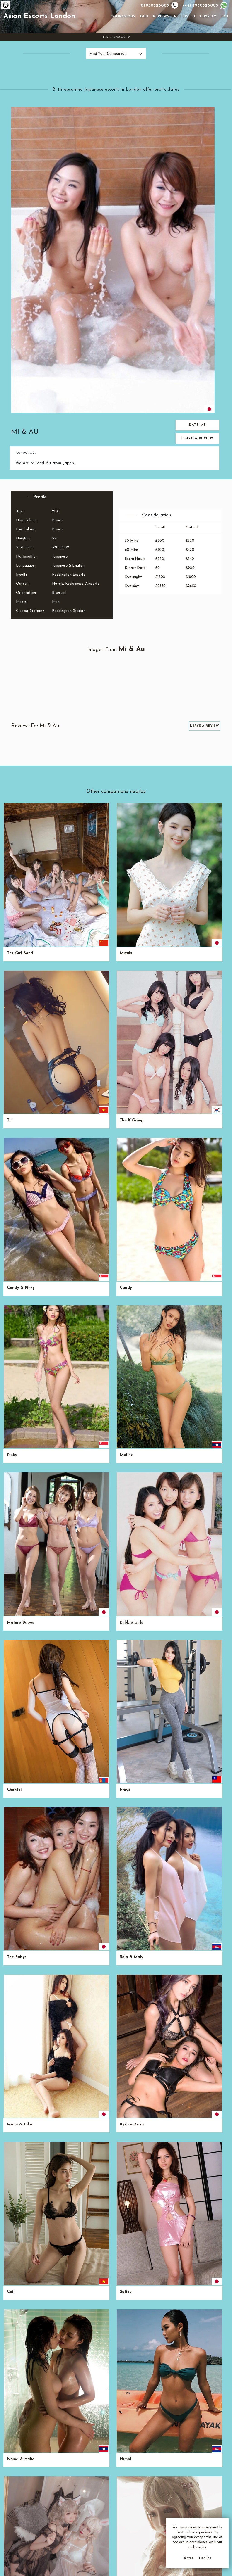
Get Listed (182, 39)
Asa (165, 1729)
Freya (205, 793)
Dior (50, 1336)
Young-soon (133, 1467)
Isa (126, 2251)
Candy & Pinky (170, 724)
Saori (205, 2121)
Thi (87, 722)
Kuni (11, 1005)
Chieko (52, 2121)
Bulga (89, 1924)
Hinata (13, 2186)
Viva (166, 1070)
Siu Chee (170, 2186)
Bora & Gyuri (58, 1271)
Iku (164, 2121)
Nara (167, 1794)
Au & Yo (53, 1467)
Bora (11, 1336)
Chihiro (52, 1924)
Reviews (159, 39)
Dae (88, 1070)
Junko (12, 2251)
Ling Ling (93, 2055)
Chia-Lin (92, 1140)
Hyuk (166, 1140)
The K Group (135, 722)
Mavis (90, 1663)
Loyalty (206, 39)
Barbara (169, 1990)
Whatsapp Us (156, 2506)
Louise (52, 2186)
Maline (52, 793)
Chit (204, 1990)
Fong (89, 1532)
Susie (128, 2186)
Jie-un (167, 1336)
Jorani (206, 1336)
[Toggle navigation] (102, 38)
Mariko (91, 1598)
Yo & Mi (169, 1402)
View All (25, 2375)
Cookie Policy (94, 2513)
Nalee (129, 1336)
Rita (88, 1859)
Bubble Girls (134, 793)
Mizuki (52, 722)
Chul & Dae (211, 1140)
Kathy (128, 1729)
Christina (54, 1990)
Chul (11, 1140)
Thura (51, 1532)
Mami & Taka (91, 866)
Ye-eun (129, 1794)
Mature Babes (91, 795)
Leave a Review (199, 190)
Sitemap (89, 2522)
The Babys (17, 863)
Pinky (12, 793)
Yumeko (91, 1990)
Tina (204, 1206)
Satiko (206, 863)
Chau (167, 1598)
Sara (204, 1402)
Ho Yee (130, 1070)
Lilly (11, 1598)
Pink (166, 1206)
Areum (129, 1271)
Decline (191, 2562)
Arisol (205, 1598)
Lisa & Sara (173, 1005)
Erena (51, 1140)
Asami (51, 1070)
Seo (165, 934)
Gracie (13, 1271)
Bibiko (51, 1794)
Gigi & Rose (57, 1005)
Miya (166, 1663)
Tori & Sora (133, 1005)
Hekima (130, 1532)
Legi (127, 1598)
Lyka (11, 1729)
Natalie (53, 1206)
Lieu (204, 1729)
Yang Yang (17, 1663)
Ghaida (207, 1859)
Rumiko (91, 1729)
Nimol (51, 934)
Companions (121, 39)
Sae (126, 934)
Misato (129, 1402)
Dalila (128, 1924)
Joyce (89, 2251)
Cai (165, 863)
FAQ (223, 39)
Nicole (168, 1532)
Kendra (53, 1859)
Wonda (206, 2186)
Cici (126, 1206)
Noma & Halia (15, 936)
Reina (167, 2251)
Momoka (170, 1271)
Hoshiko (91, 1794)
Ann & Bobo (173, 1467)
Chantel (169, 793)
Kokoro (52, 1729)
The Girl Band (14, 724)
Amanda (92, 1271)
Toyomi (90, 1206)
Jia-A (11, 1859)
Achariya (208, 1924)
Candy (206, 722)
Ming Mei (16, 2055)
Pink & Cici (94, 1336)
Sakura (129, 1663)
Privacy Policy (94, 2505)
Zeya (50, 2055)
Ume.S (90, 2121)
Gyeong (207, 1794)
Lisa (204, 1070)
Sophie (206, 1005)
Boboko (91, 1467)
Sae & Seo (94, 934)
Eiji (49, 2251)
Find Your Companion (97, 99)
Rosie (167, 1859)
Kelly (11, 2121)
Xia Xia (14, 1794)
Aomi (12, 1467)
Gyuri (12, 1402)
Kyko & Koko (135, 863)
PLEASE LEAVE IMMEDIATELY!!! (128, 2430)
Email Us (152, 2497)
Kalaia (13, 1206)
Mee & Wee (211, 1271)
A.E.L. (20, 2491)
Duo (142, 39)
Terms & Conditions (99, 2497)
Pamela (169, 2055)
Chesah (14, 1924)
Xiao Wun (93, 1402)
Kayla (128, 1859)
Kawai (167, 1924)
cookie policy (186, 2554)
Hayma (130, 2055)
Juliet (205, 934)
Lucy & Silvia (13, 1072)
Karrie (90, 2186)
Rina (204, 1532)
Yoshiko (91, 1005)
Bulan (205, 1663)
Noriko (52, 1598)
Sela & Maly (57, 863)
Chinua (13, 1990)
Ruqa (128, 2121)
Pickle (128, 1990)
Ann (204, 1467)
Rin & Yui (132, 1140)
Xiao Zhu (54, 1663)
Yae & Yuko (57, 1402)
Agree (174, 2562)
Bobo (12, 1532)
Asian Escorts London (40, 38)
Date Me (199, 176)
